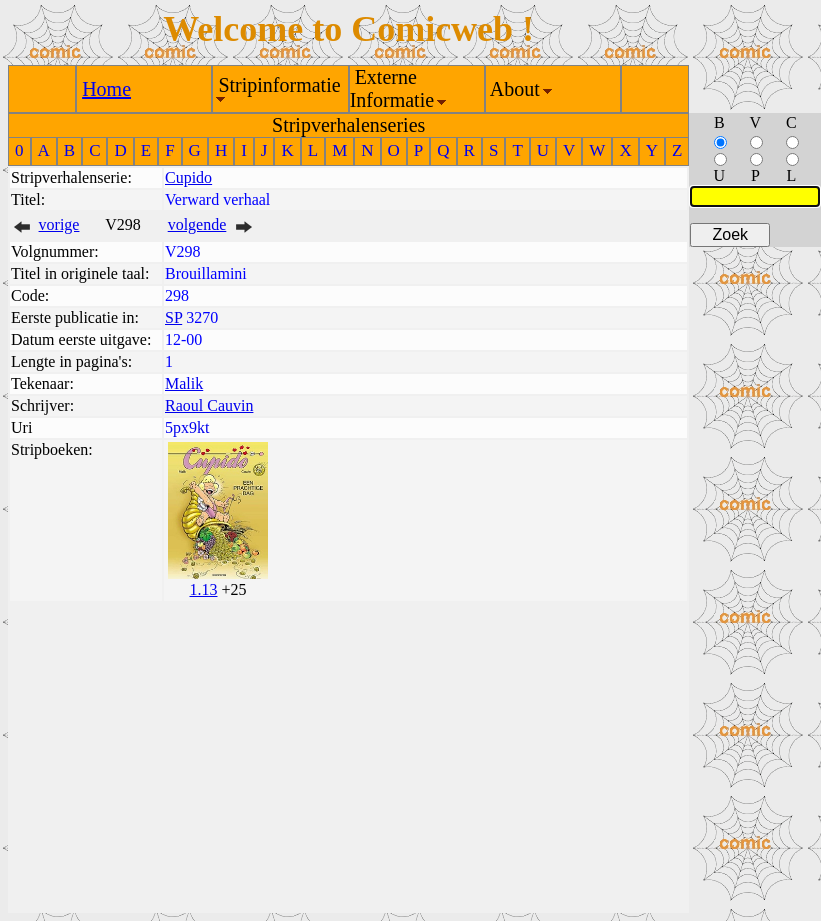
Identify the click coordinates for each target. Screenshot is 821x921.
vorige (59, 224)
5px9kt (187, 427)
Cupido (188, 177)
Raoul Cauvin (209, 405)
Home (106, 89)
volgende (197, 224)
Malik (184, 383)
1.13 (203, 589)
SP (173, 317)
